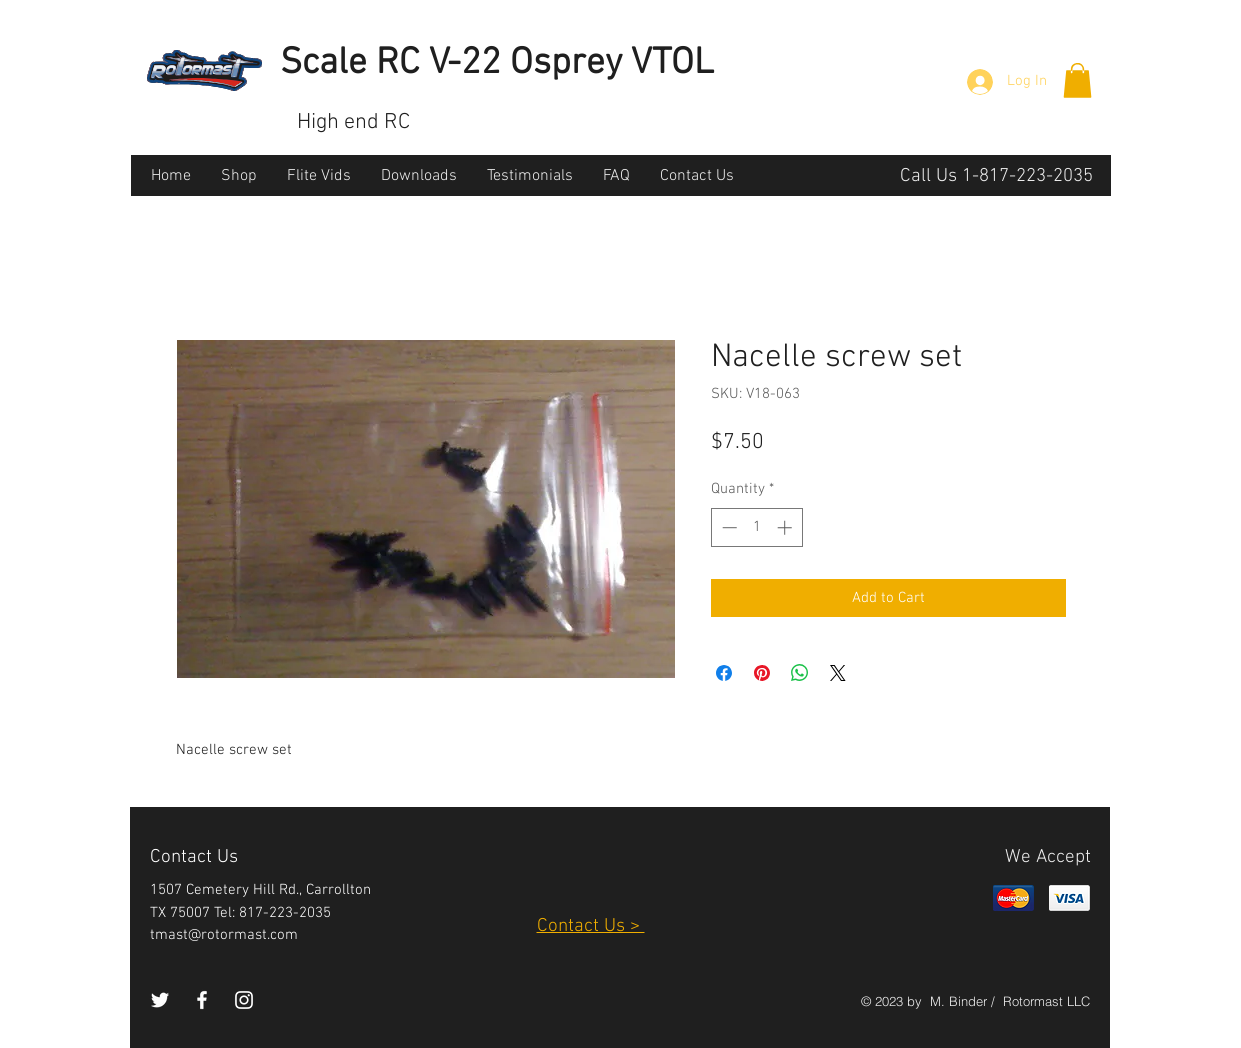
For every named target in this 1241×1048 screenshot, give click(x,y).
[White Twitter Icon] (160, 1000)
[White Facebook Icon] (202, 1000)
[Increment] (786, 527)
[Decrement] (727, 527)
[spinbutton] (756, 527)
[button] (1077, 80)
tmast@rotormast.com (224, 935)
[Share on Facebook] (724, 673)
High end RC (353, 122)
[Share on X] (838, 673)
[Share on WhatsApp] (800, 673)
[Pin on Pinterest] (762, 673)
